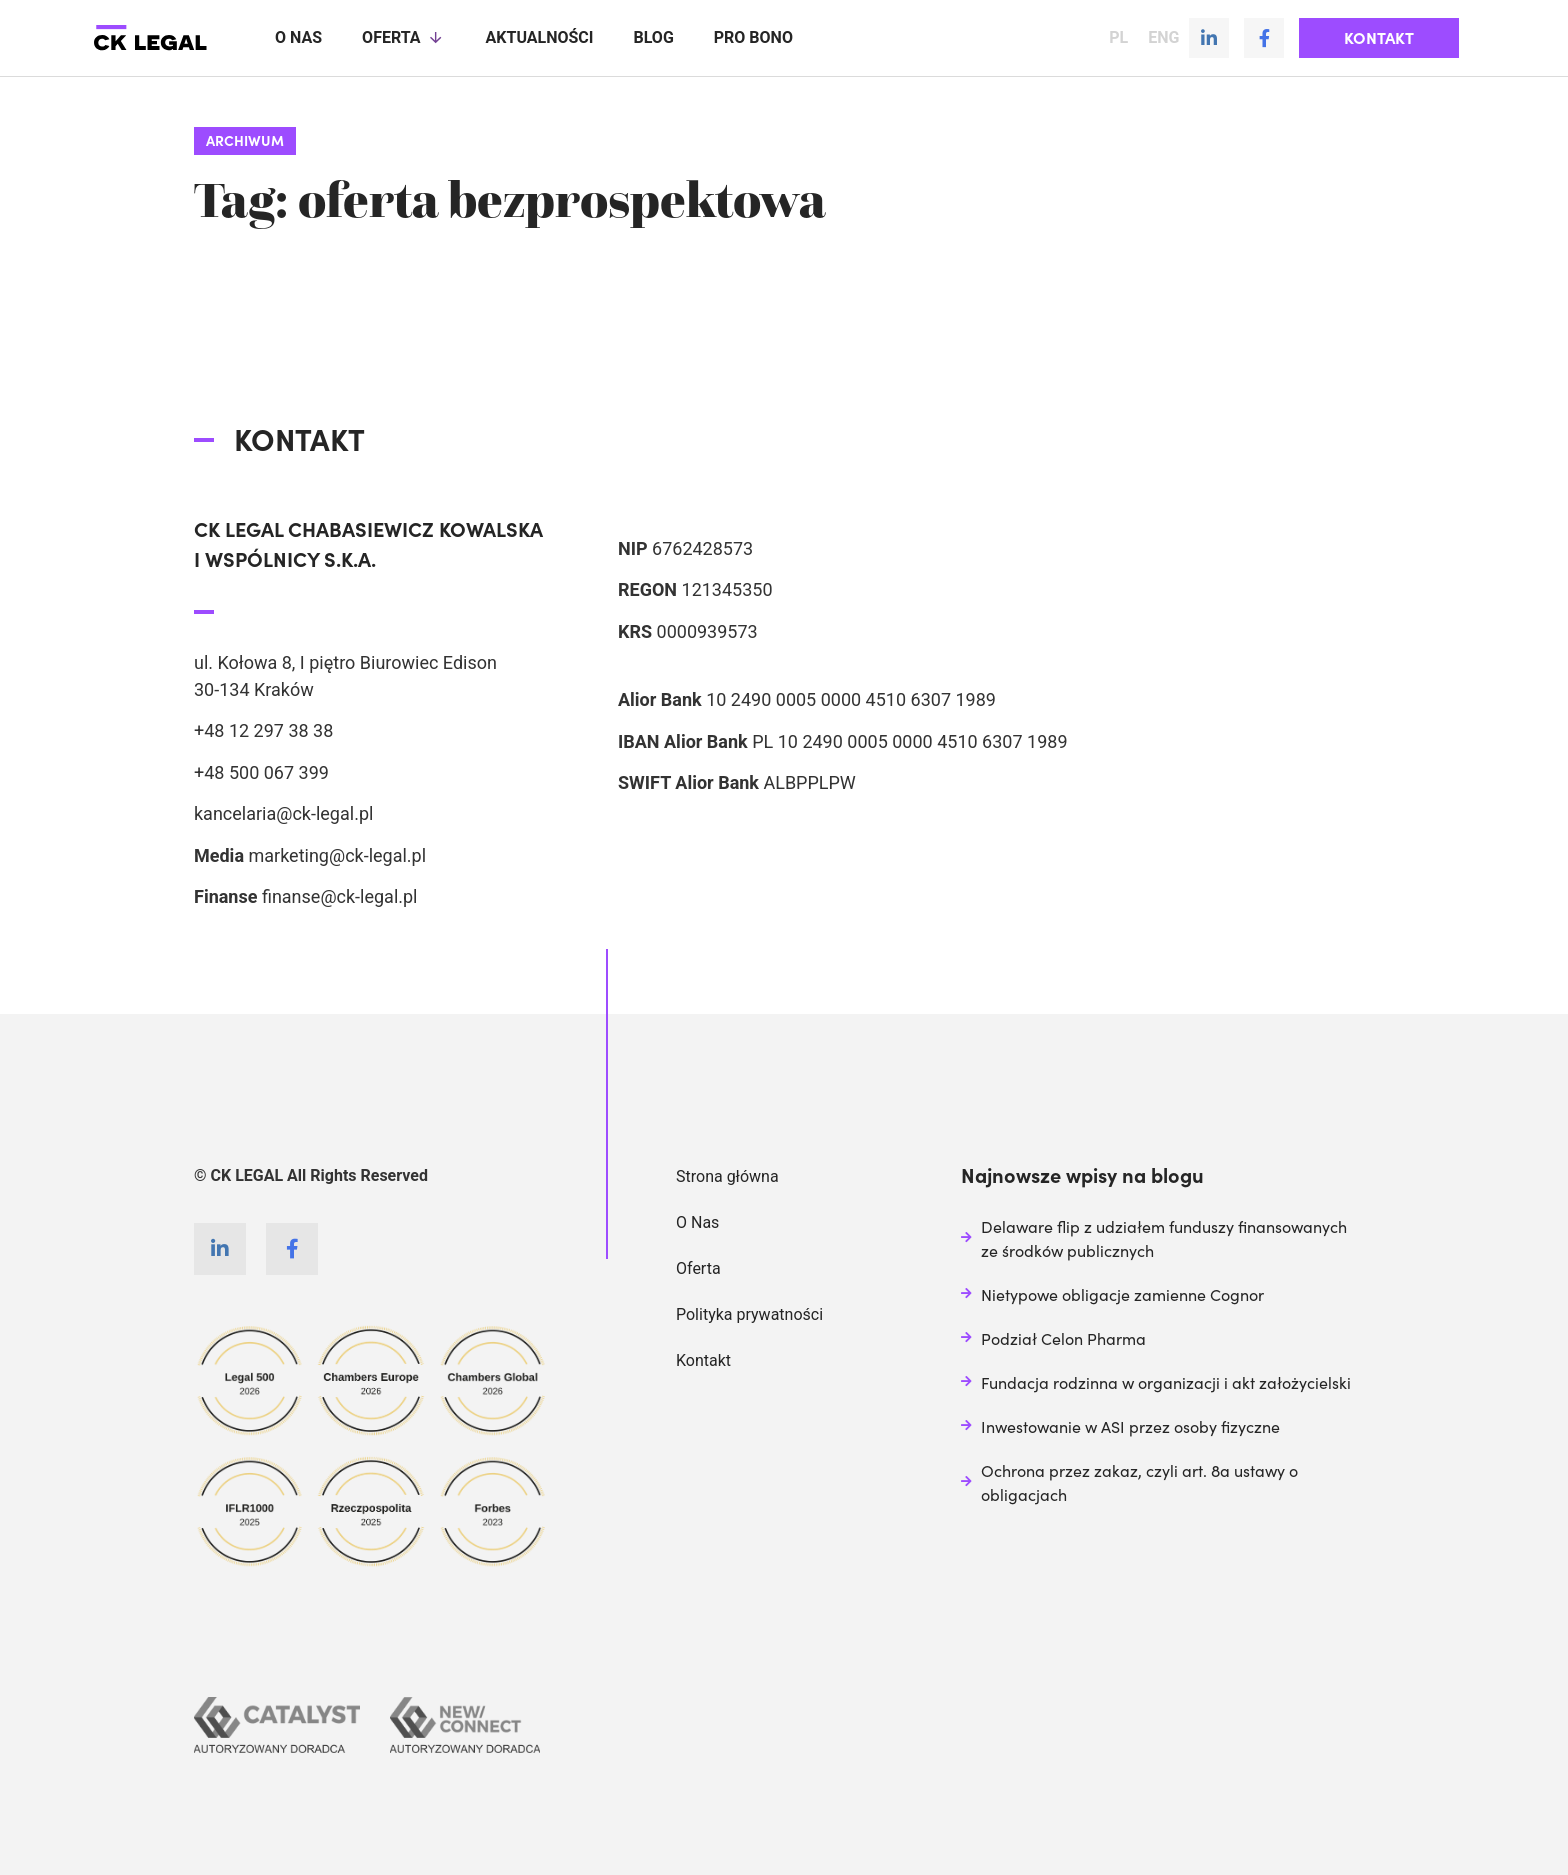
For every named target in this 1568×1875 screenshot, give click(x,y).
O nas (298, 37)
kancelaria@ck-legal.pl (283, 812)
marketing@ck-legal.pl (337, 854)
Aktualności (540, 37)
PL (1118, 38)
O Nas (697, 1221)
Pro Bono (753, 37)
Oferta (403, 38)
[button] (1379, 38)
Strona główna (727, 1175)
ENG (1163, 38)
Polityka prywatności (749, 1313)
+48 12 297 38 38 (263, 729)
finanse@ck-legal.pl (340, 895)
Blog (653, 37)
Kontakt (703, 1359)
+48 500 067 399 (261, 771)
